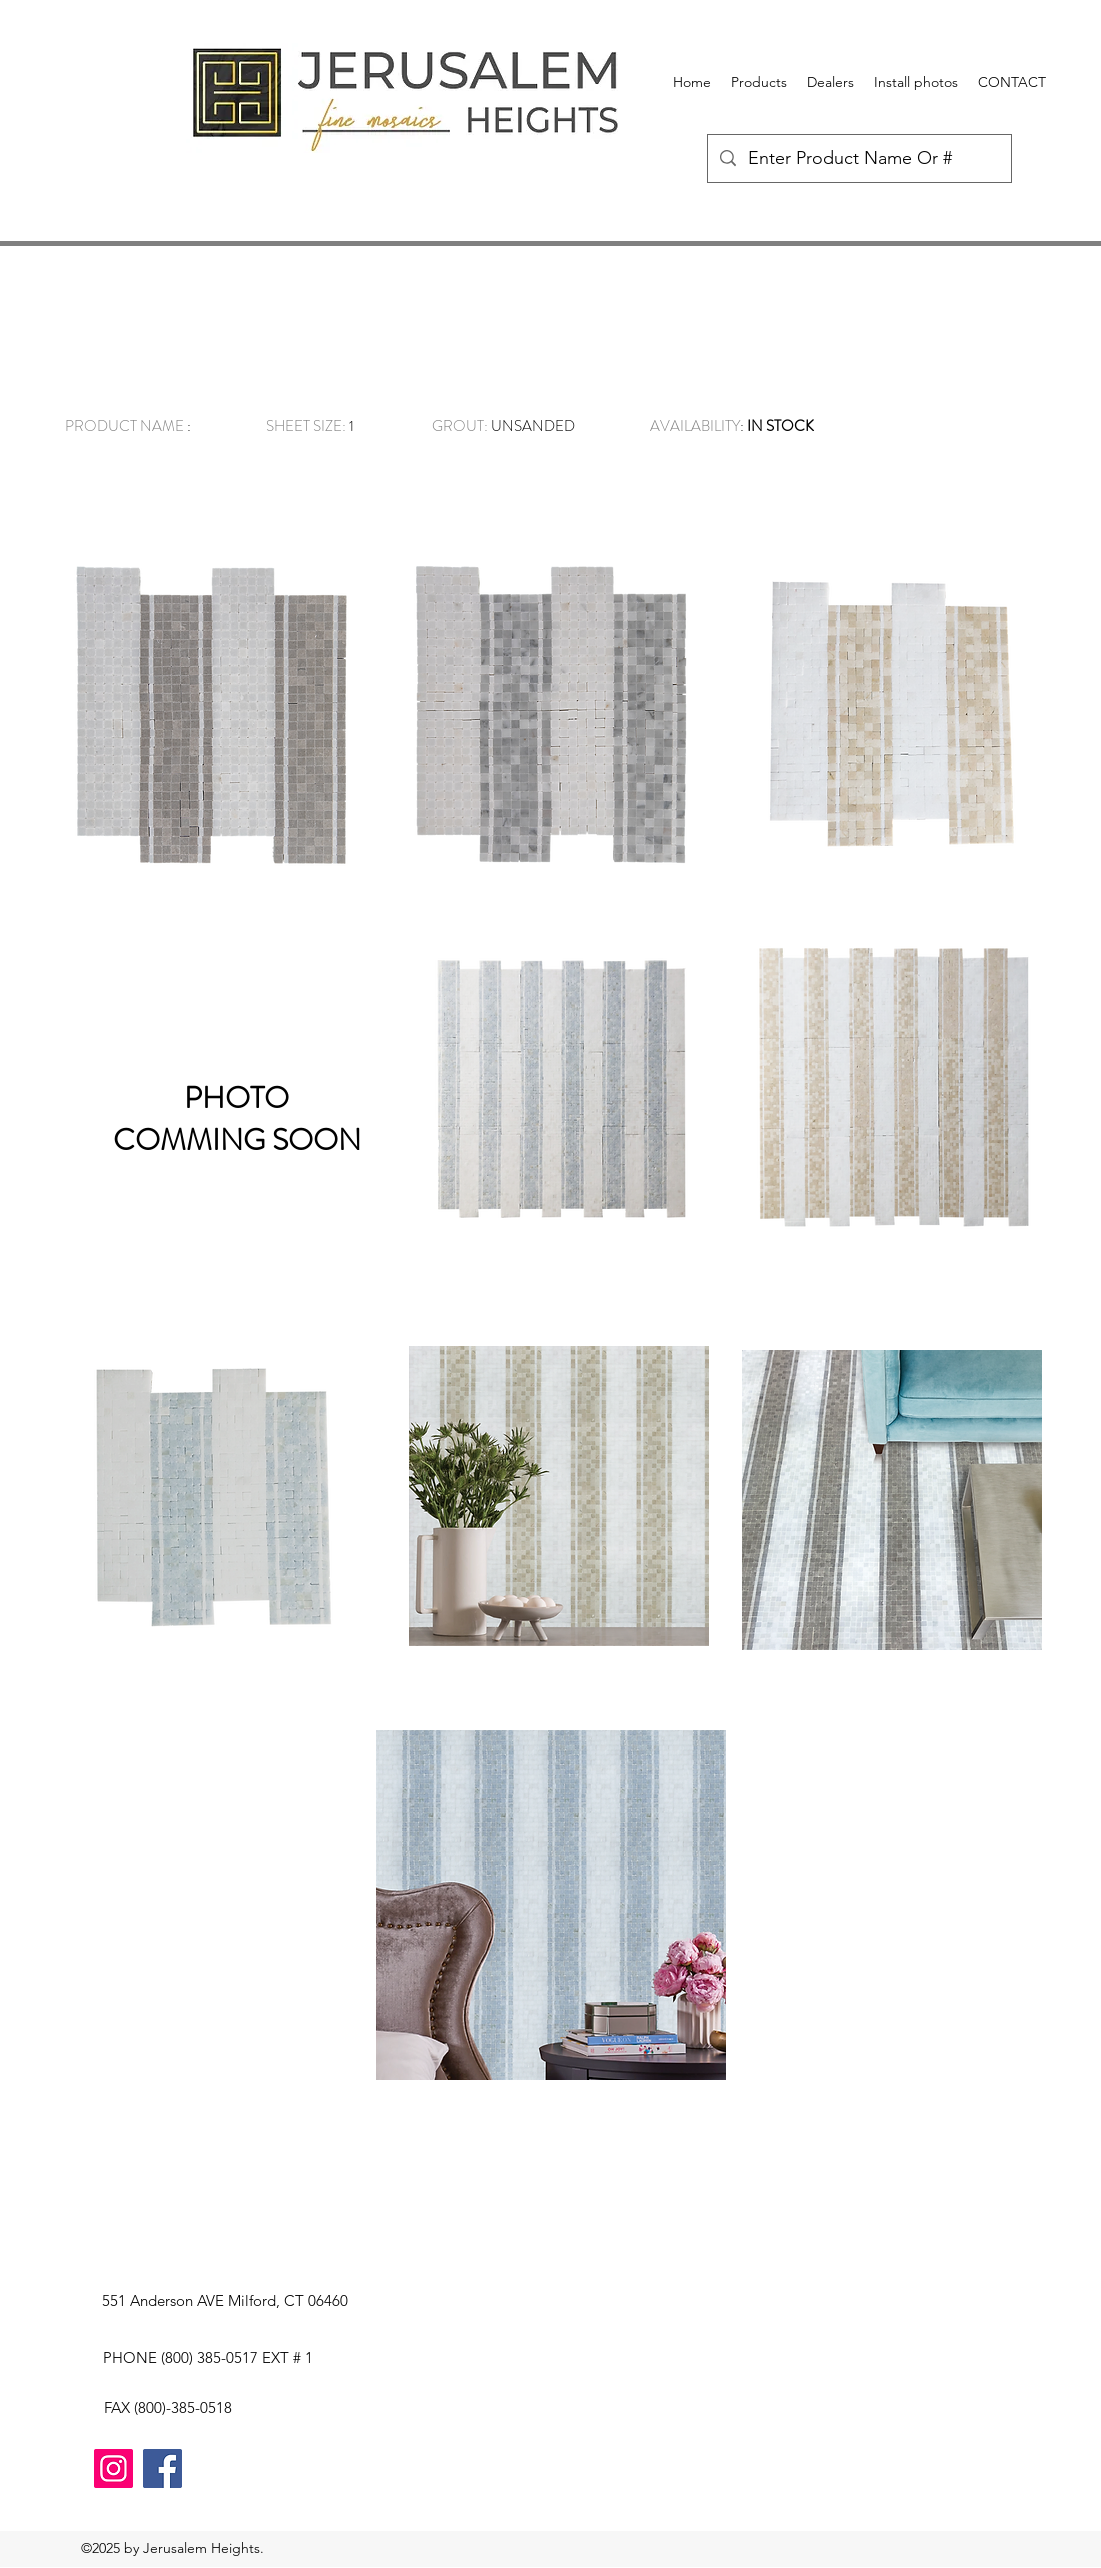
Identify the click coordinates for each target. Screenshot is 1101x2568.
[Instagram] (113, 2468)
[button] (759, 82)
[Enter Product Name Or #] (858, 159)
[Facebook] (162, 2468)
